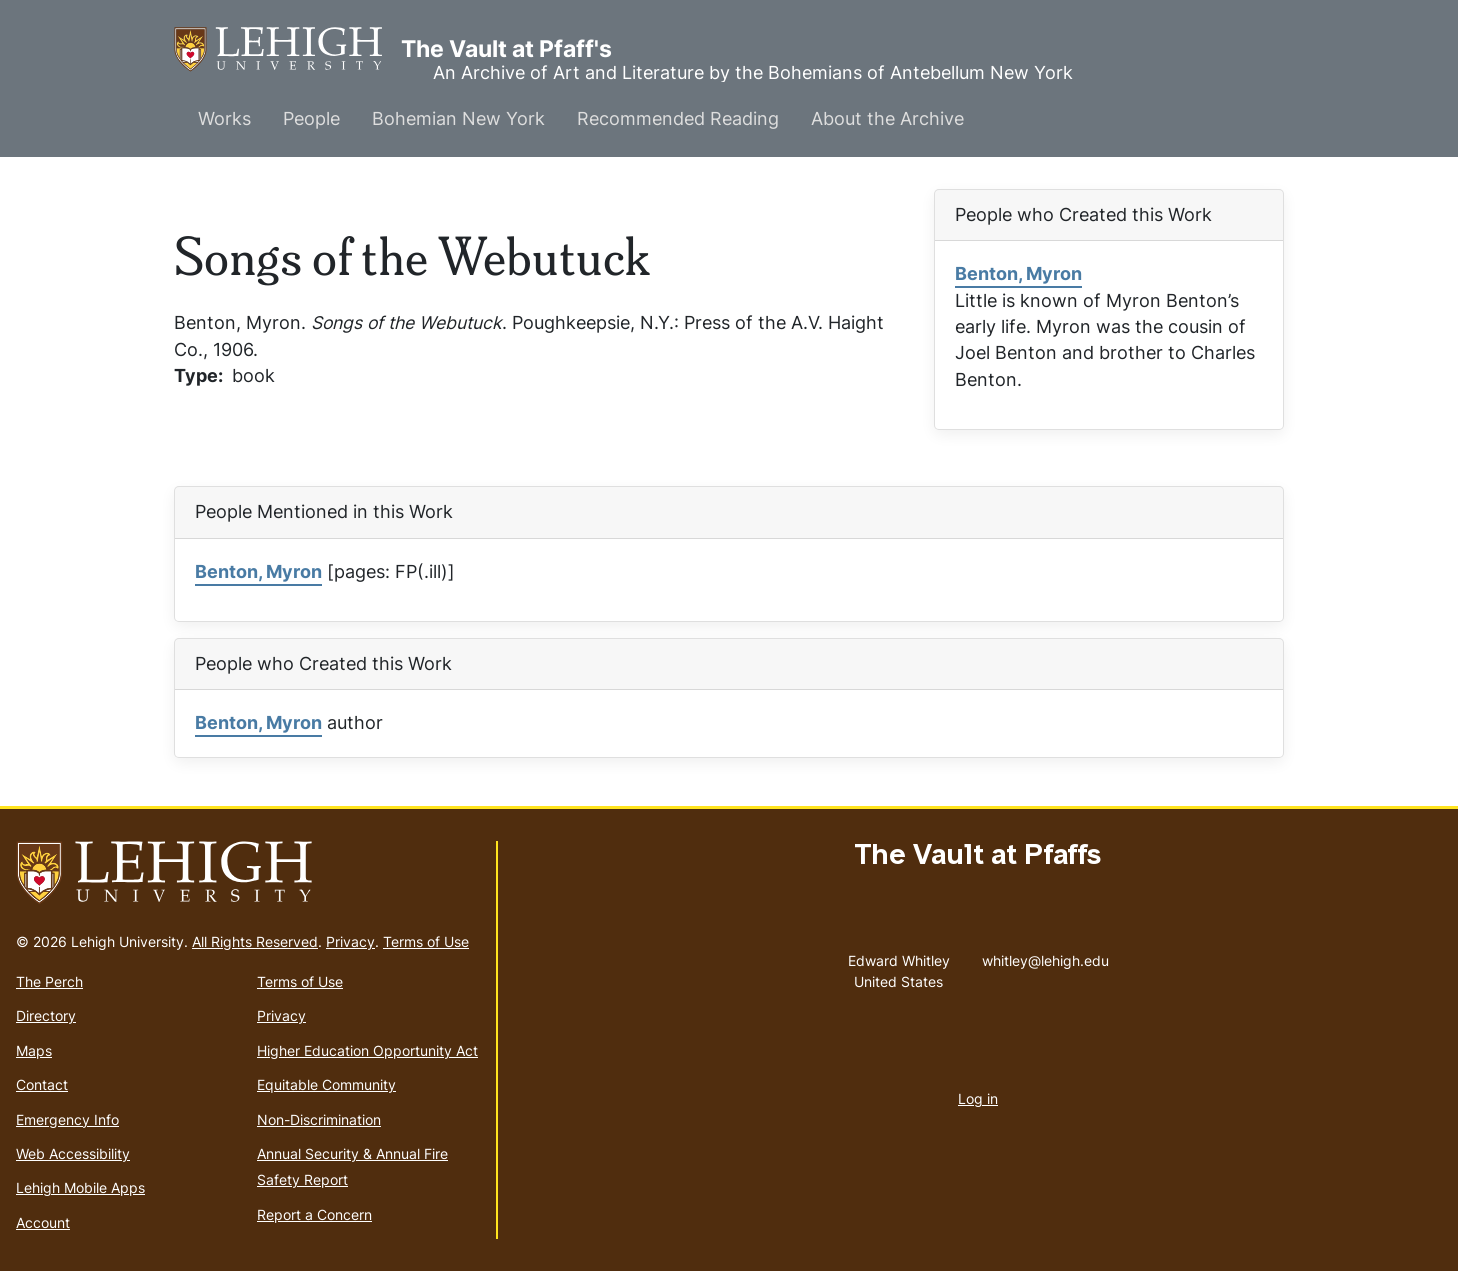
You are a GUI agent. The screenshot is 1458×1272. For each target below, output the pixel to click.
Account (43, 1222)
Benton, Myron (1018, 273)
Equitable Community (326, 1084)
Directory (46, 1015)
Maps (34, 1050)
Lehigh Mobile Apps (80, 1187)
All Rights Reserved (255, 941)
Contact (42, 1084)
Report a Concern (314, 1214)
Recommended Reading (678, 118)
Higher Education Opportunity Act (367, 1050)
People (311, 118)
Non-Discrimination (319, 1119)
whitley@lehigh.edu (1045, 956)
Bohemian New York (458, 118)
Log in (978, 1098)
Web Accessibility (73, 1153)
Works (224, 118)
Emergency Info (67, 1119)
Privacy (350, 941)
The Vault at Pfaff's (287, 49)
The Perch (49, 981)
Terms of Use (426, 941)
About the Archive (887, 118)
